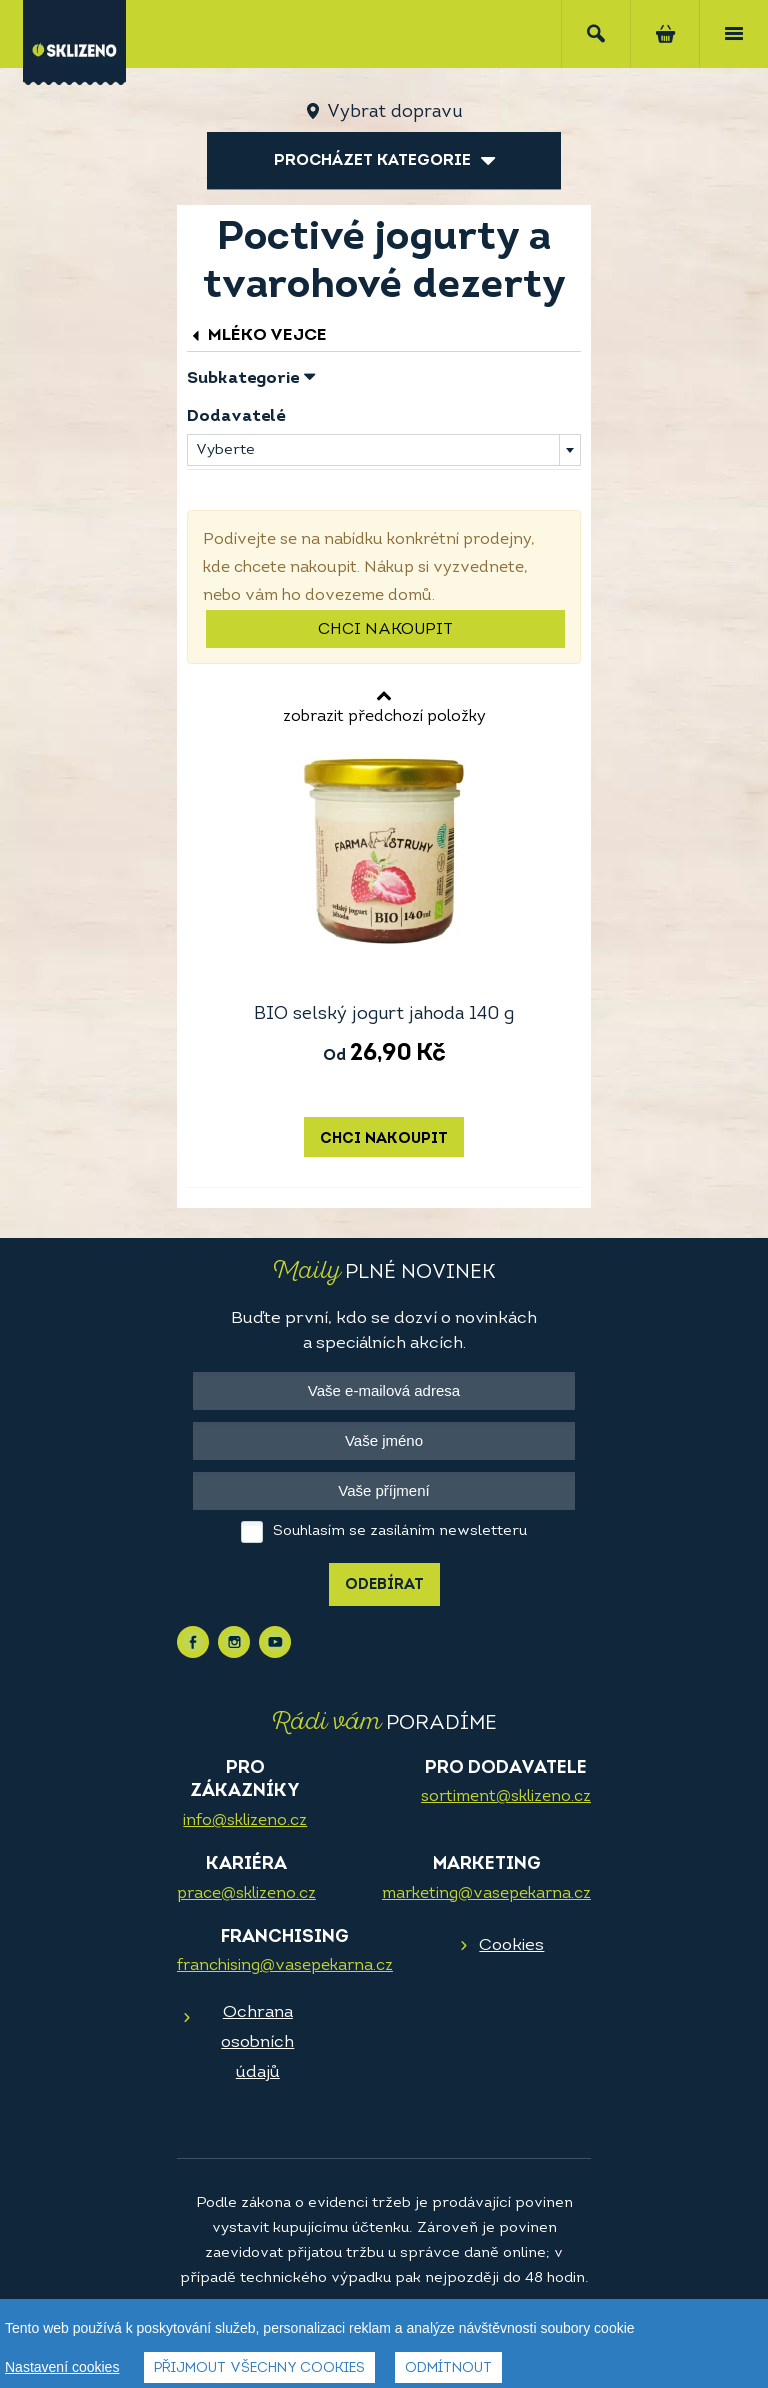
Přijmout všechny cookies (259, 2368)
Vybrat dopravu (394, 112)
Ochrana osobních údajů (257, 2042)
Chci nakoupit (385, 630)
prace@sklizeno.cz (246, 1894)
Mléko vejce (257, 335)
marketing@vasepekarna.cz (486, 1894)
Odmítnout (448, 2368)
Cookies (511, 1945)
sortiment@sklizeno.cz (506, 1797)
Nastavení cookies (62, 2367)
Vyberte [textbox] (225, 450)
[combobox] (384, 450)
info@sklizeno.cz (245, 1821)
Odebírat (384, 1585)
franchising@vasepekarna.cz (285, 1966)
